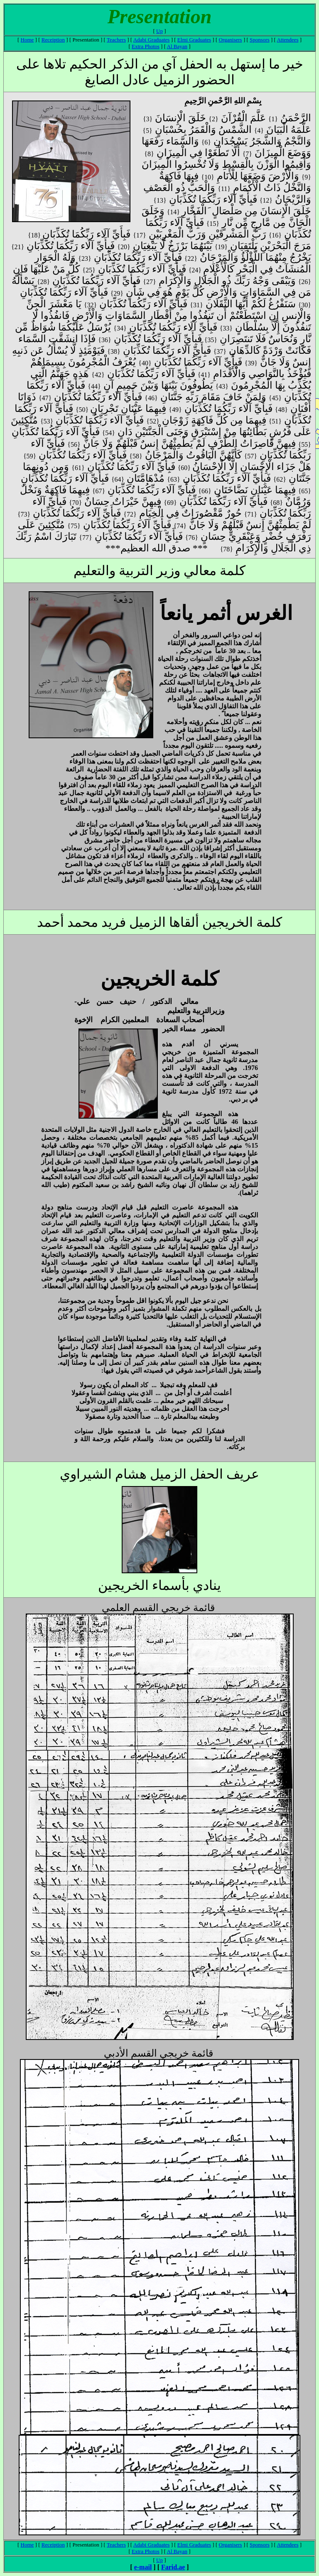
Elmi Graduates (194, 40)
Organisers (230, 40)
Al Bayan (177, 46)
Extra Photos (146, 46)
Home (27, 40)
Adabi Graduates (151, 40)
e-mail (143, 2567)
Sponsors (260, 40)
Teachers (116, 40)
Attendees (287, 40)
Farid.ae (173, 2567)
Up (159, 31)
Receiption (53, 40)
